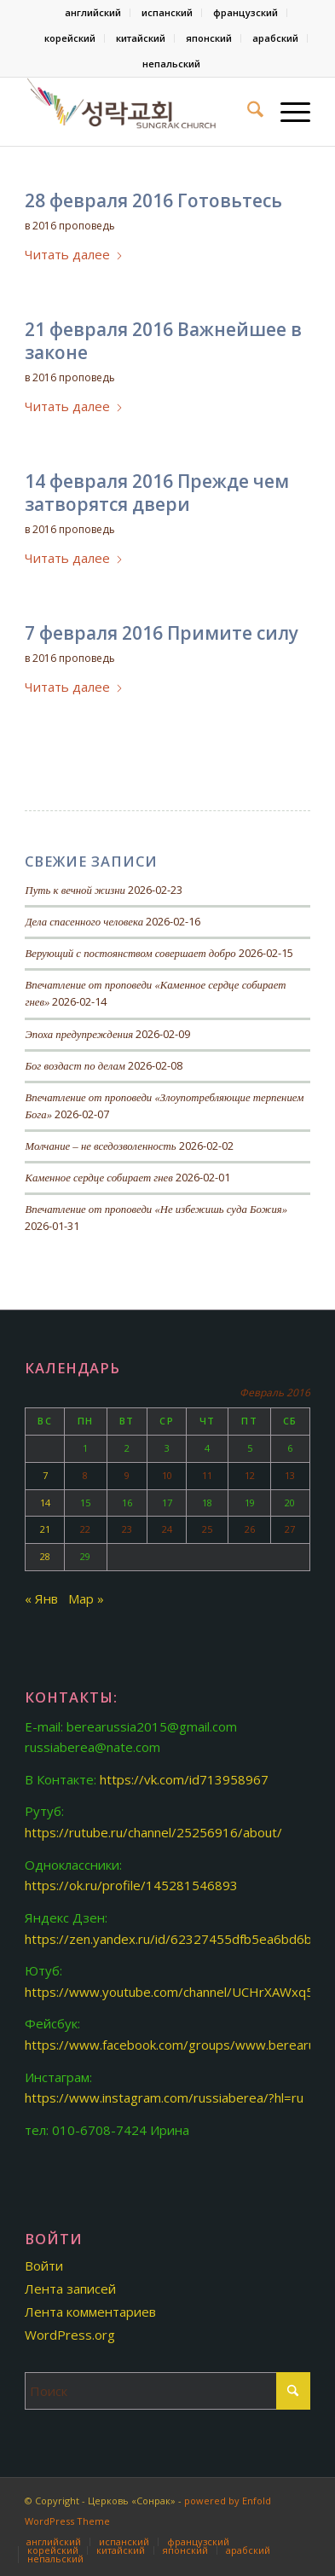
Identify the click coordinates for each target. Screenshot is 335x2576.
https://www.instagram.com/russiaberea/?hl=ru (164, 2097)
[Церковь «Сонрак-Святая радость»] (138, 112)
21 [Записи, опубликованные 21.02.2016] (45, 1529)
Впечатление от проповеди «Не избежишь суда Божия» (156, 1209)
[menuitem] (93, 13)
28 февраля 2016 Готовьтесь (153, 200)
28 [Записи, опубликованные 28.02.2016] (45, 1556)
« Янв (41, 1598)
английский (93, 12)
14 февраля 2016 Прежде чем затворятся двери (157, 492)
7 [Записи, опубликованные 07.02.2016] (45, 1475)
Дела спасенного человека (84, 922)
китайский (140, 38)
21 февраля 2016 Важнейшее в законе (163, 340)
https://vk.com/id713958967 (184, 1779)
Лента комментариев (90, 2311)
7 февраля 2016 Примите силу (161, 633)
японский (209, 38)
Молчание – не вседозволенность (100, 1146)
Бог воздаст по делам (74, 1066)
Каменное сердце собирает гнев (98, 1178)
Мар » (86, 1598)
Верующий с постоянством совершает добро (130, 954)
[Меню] (286, 112)
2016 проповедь (73, 225)
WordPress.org (70, 2334)
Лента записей (70, 2288)
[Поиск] (246, 112)
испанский (167, 12)
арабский (275, 38)
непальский (171, 63)
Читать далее (74, 254)
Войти (44, 2265)
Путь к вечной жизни (75, 890)
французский (245, 12)
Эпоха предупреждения (79, 1035)
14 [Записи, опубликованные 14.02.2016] (45, 1502)
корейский (69, 38)
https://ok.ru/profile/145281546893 (131, 1885)
